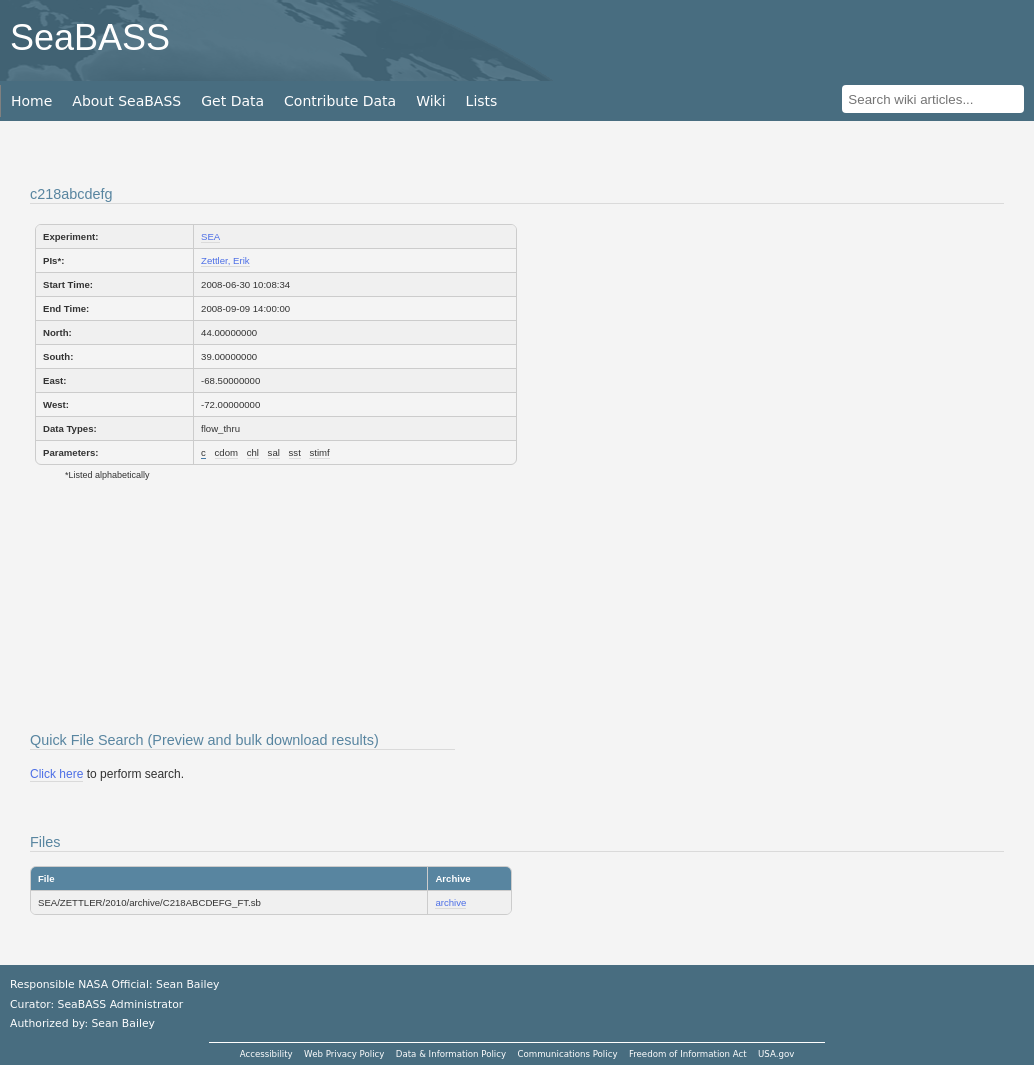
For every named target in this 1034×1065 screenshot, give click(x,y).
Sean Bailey (122, 1023)
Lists (482, 101)
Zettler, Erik (225, 260)
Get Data (232, 101)
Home (31, 101)
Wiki (430, 101)
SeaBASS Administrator (121, 1004)
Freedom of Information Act (688, 1054)
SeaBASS (90, 37)
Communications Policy (567, 1054)
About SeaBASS (126, 101)
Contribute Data (340, 101)
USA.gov (776, 1054)
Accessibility (266, 1054)
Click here (56, 774)
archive (450, 902)
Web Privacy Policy (344, 1054)
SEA (210, 236)
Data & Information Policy (451, 1054)
